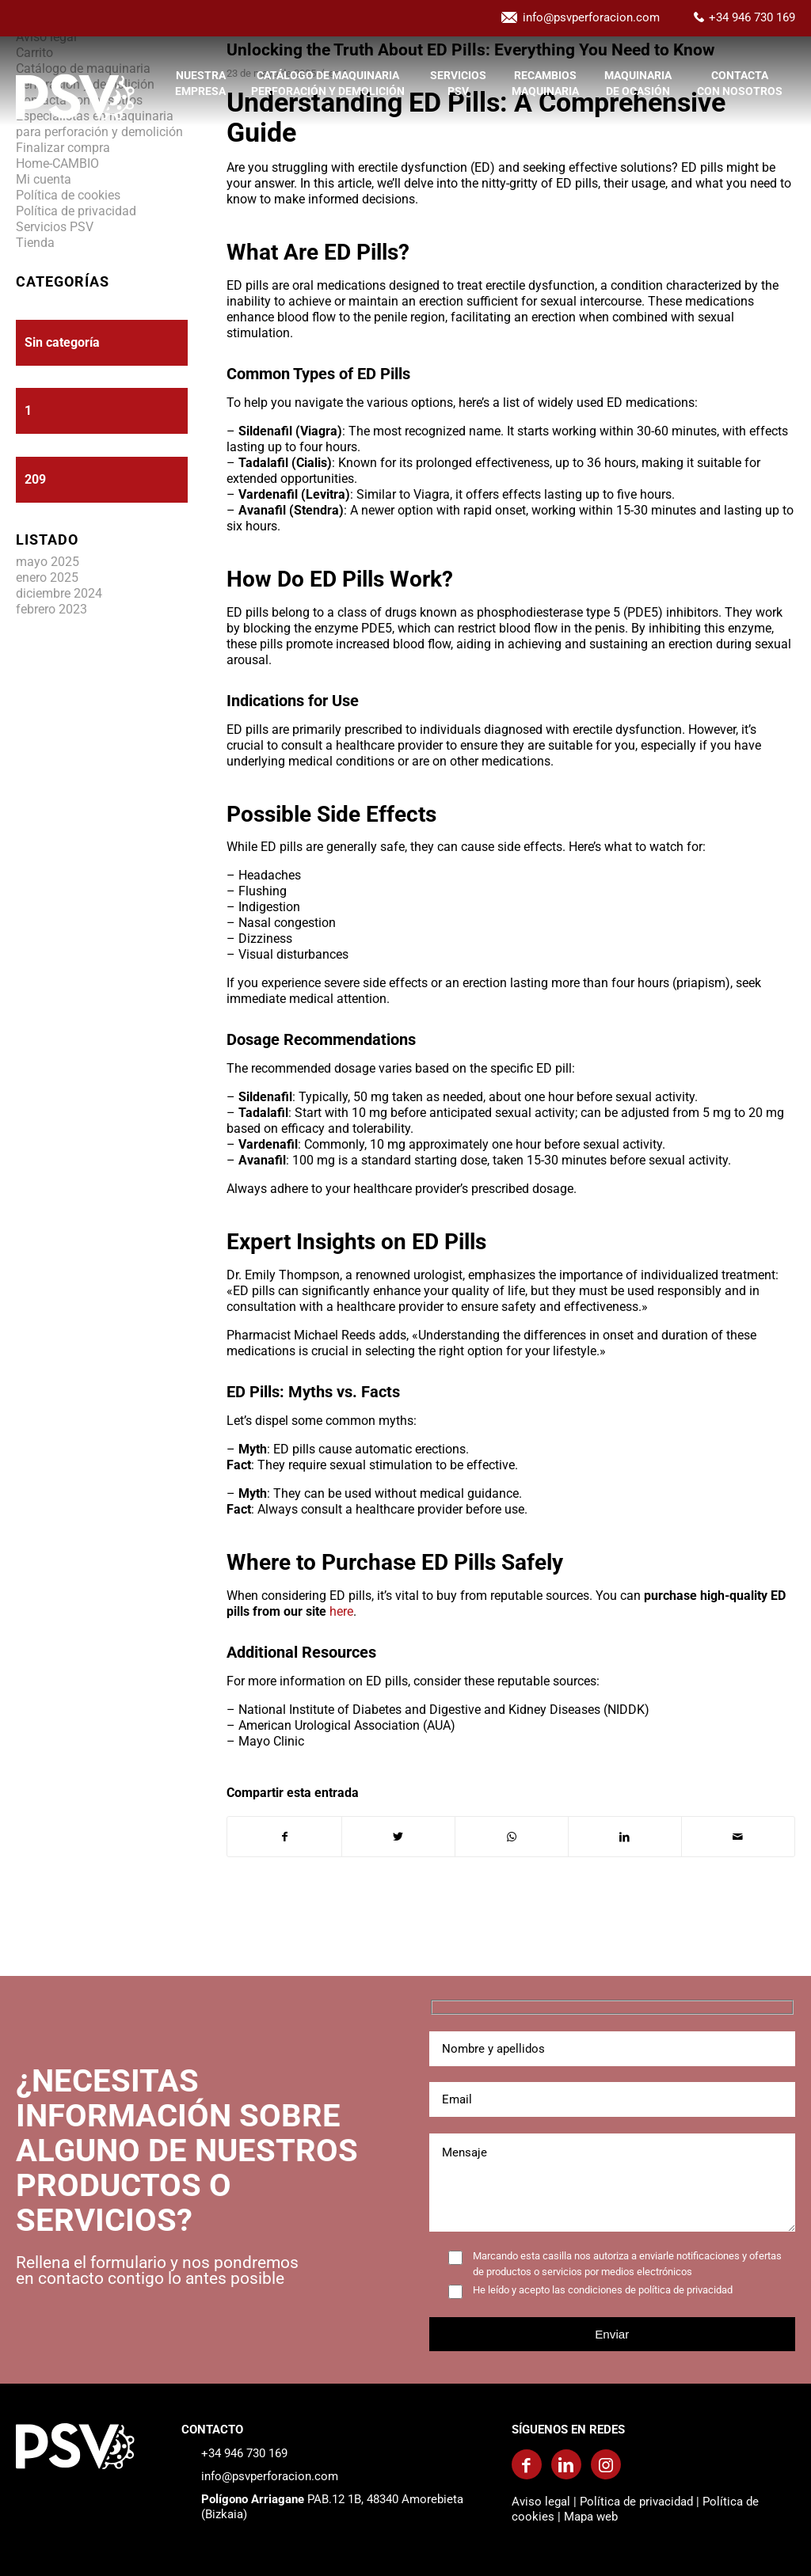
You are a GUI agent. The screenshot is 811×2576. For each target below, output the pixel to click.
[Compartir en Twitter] (398, 1836)
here (341, 1611)
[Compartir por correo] (738, 1836)
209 (35, 479)
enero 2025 (47, 577)
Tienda (35, 242)
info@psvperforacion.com (591, 17)
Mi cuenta (43, 179)
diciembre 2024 (59, 593)
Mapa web (591, 2517)
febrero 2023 (51, 609)
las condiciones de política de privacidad (642, 2290)
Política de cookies (68, 195)
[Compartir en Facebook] (284, 1836)
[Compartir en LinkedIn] (625, 1836)
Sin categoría (62, 342)
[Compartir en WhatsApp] (511, 1836)
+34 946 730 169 (752, 17)
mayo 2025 (47, 561)
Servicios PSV (54, 226)
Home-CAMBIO (57, 163)
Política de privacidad (76, 210)
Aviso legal (541, 2501)
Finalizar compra (63, 147)
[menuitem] (200, 97)
